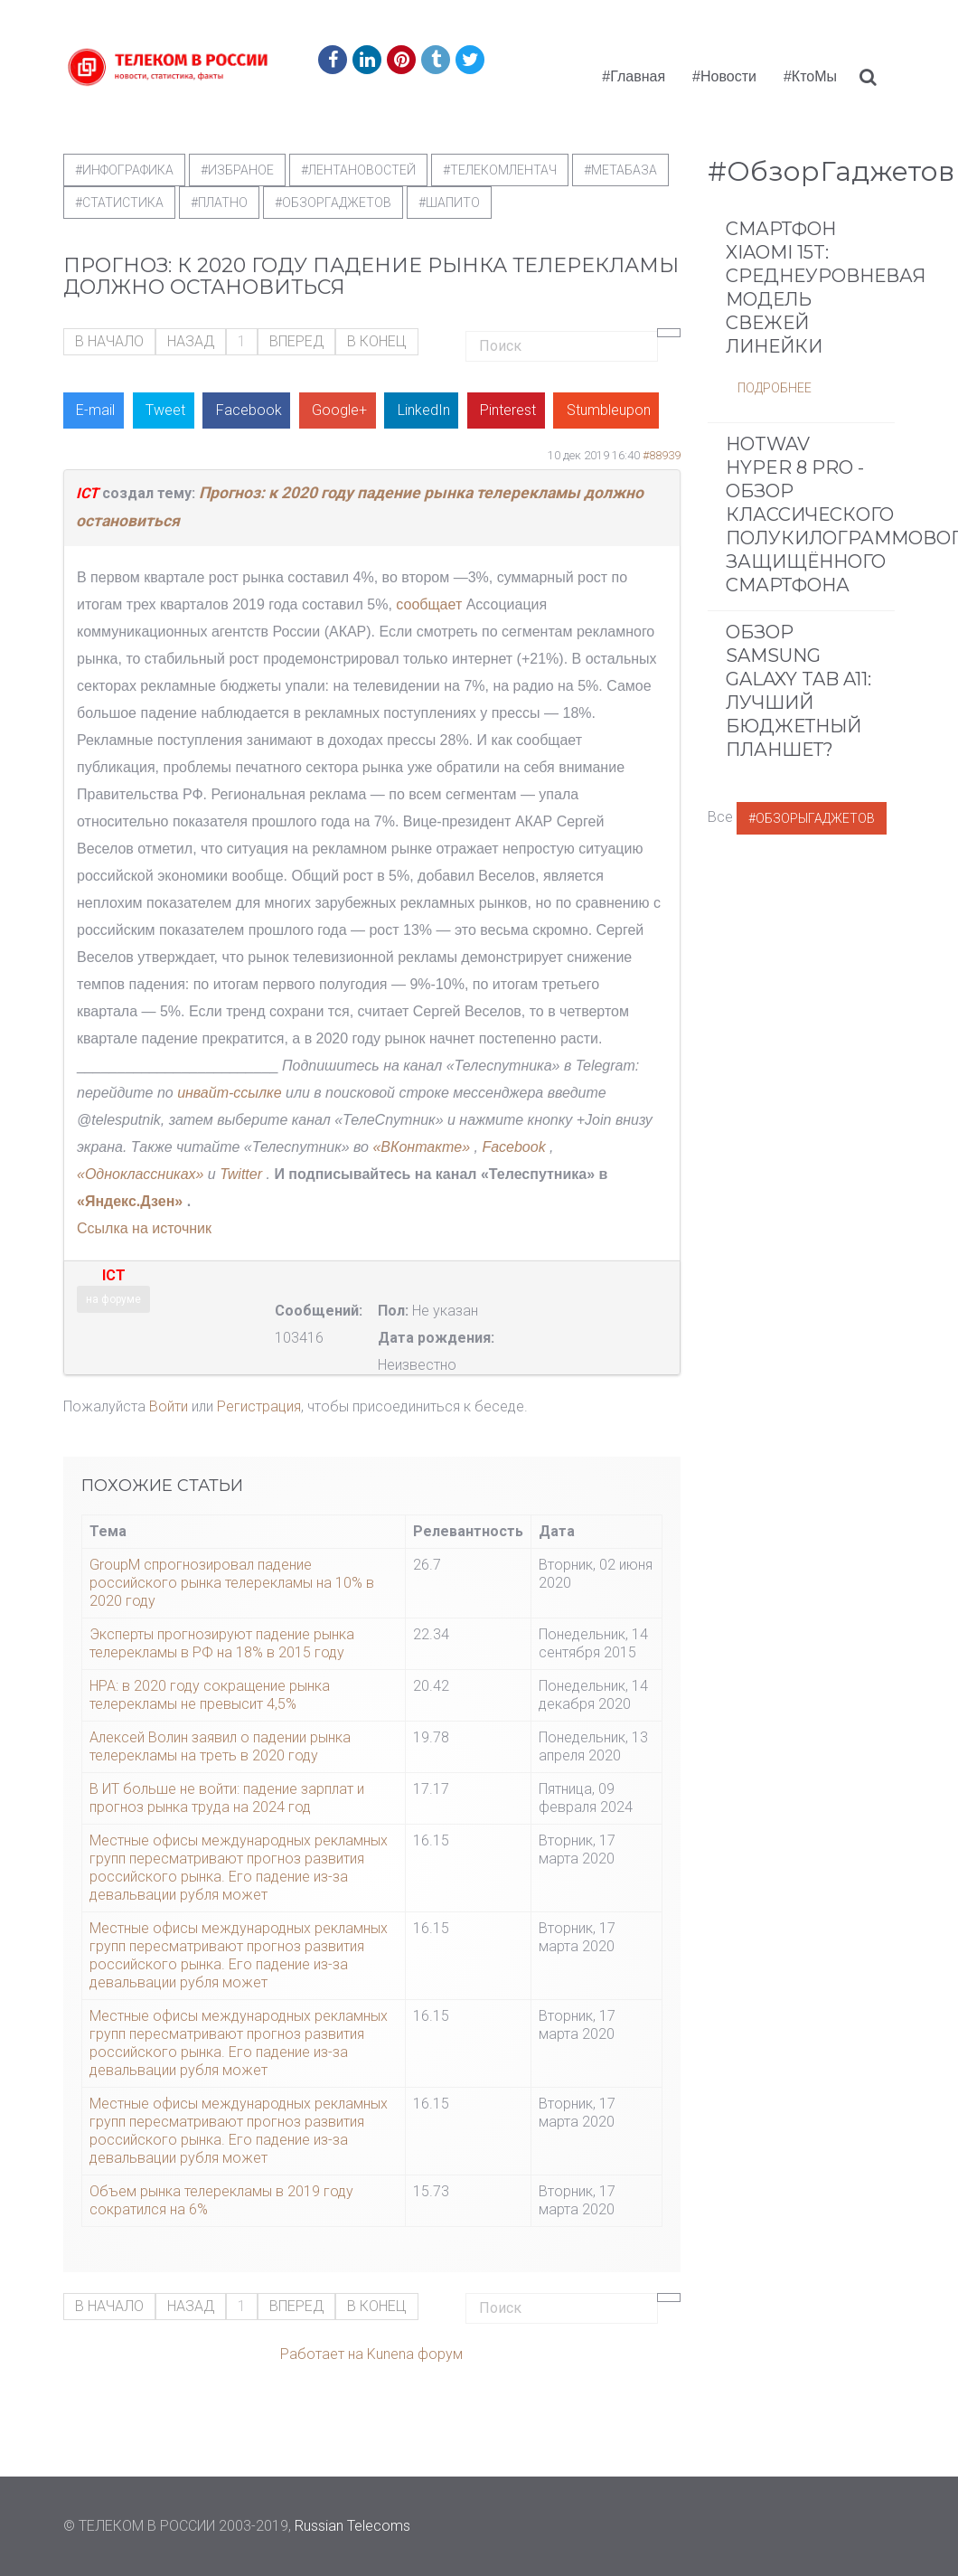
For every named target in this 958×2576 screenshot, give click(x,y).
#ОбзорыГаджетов (811, 818)
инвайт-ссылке (229, 1092)
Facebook (515, 1147)
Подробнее (774, 388)
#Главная (633, 76)
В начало (109, 341)
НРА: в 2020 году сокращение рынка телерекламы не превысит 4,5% (209, 1695)
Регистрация (259, 1406)
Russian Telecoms (352, 2525)
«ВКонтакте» (421, 1147)
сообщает (429, 604)
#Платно (219, 202)
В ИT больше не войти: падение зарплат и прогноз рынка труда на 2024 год (226, 1798)
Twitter (241, 1174)
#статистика (119, 202)
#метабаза (620, 170)
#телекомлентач (500, 170)
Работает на (321, 2354)
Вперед (296, 341)
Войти (168, 1406)
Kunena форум (415, 2354)
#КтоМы (810, 76)
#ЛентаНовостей (358, 170)
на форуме (113, 1299)
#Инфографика (124, 170)
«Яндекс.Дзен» (130, 1201)
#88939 (662, 455)
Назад (190, 341)
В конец (377, 341)
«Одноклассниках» (140, 1174)
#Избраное (237, 170)
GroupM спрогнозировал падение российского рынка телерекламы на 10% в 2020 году (231, 1582)
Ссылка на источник (144, 1228)
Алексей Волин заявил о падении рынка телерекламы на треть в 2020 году (220, 1746)
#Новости (724, 76)
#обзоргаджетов (333, 202)
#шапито (449, 202)
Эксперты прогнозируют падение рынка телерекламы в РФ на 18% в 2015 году (221, 1643)
